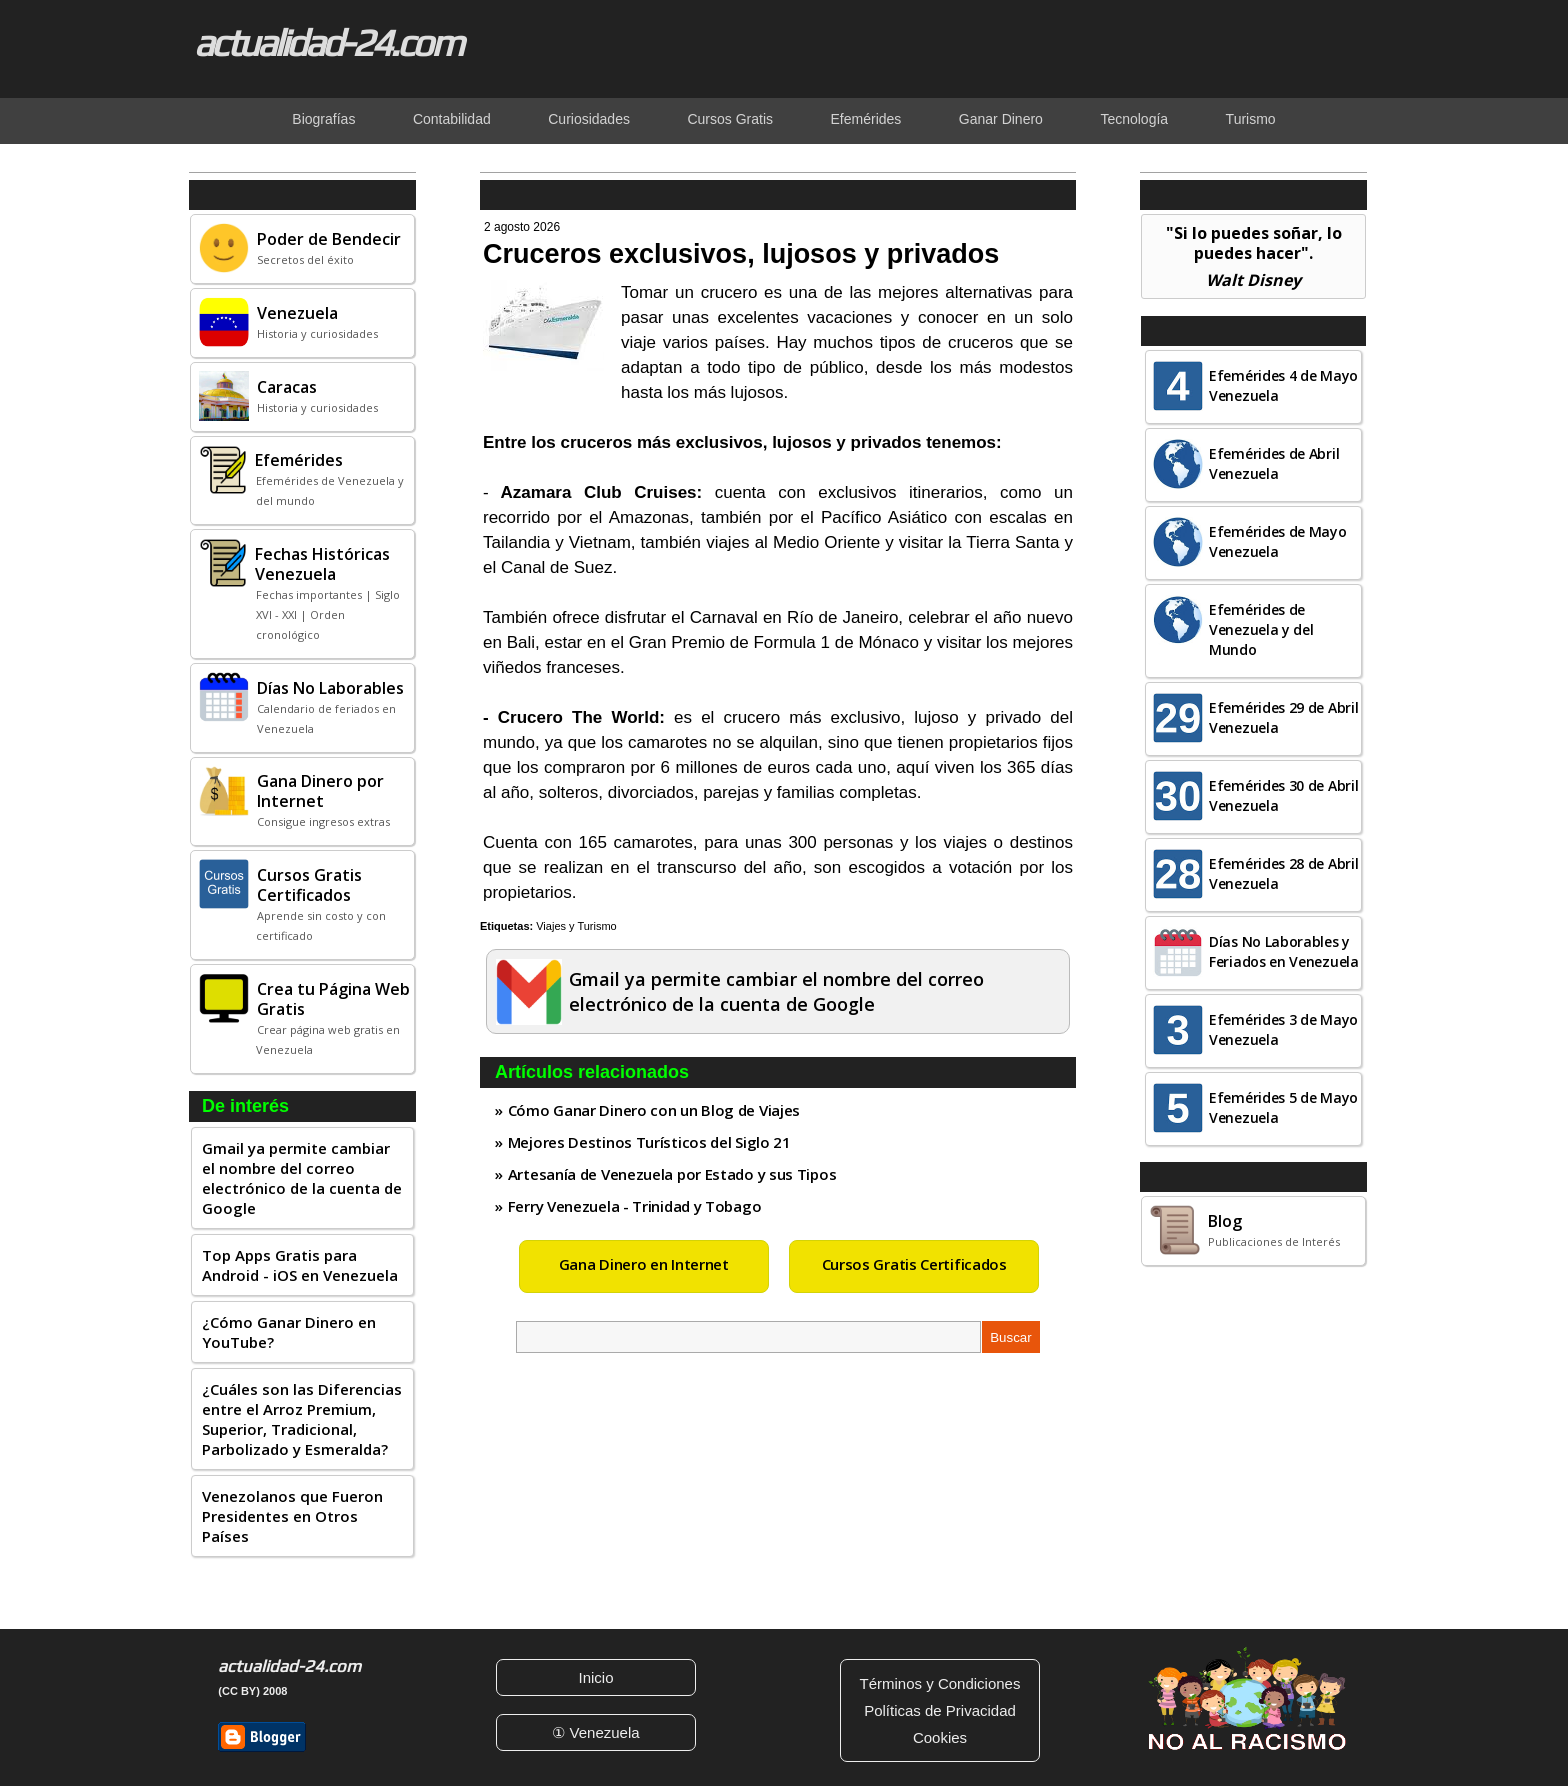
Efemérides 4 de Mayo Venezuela (1283, 385)
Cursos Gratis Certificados (914, 1264)
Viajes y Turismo (576, 926)
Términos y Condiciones (940, 1683)
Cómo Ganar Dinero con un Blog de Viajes (654, 1110)
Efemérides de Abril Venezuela (1274, 463)
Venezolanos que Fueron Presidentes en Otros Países (292, 1516)
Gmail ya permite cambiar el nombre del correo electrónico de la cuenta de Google (302, 1178)
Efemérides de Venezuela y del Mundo (1261, 629)
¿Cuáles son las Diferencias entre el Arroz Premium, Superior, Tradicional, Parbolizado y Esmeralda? (302, 1419)
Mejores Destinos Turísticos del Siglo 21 (649, 1142)
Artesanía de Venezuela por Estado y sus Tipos (672, 1174)
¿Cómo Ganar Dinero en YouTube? (289, 1332)
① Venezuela (595, 1732)
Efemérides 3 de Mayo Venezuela (1283, 1029)
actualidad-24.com (328, 42)
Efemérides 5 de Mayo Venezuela (1283, 1107)
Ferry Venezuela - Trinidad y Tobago (635, 1206)
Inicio (595, 1677)
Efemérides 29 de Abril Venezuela (1283, 717)
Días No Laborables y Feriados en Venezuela (1284, 951)
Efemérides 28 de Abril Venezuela (1283, 873)
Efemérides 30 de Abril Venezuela (1283, 795)
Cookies (940, 1737)
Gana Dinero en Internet (644, 1264)
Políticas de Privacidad (940, 1710)
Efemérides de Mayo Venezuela (1278, 541)
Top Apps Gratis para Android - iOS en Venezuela (300, 1265)
